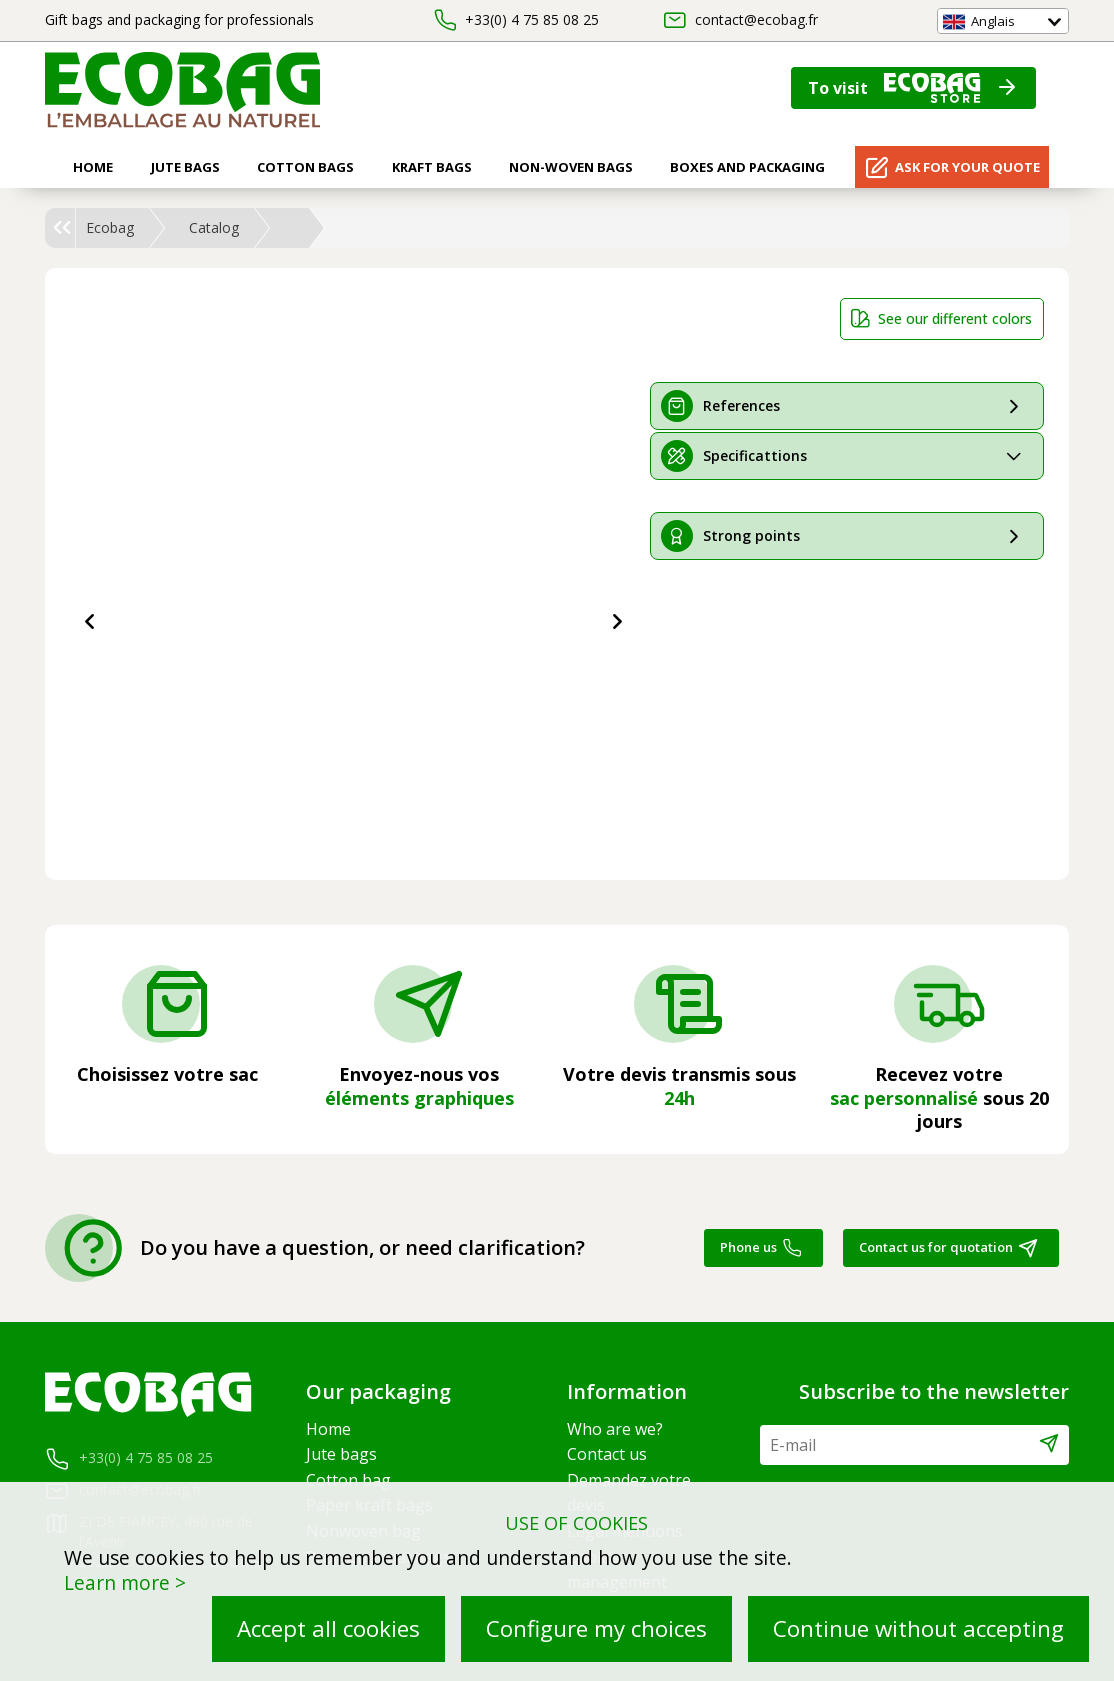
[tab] (847, 406)
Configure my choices (596, 1628)
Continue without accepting (918, 1628)
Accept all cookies (328, 1628)
